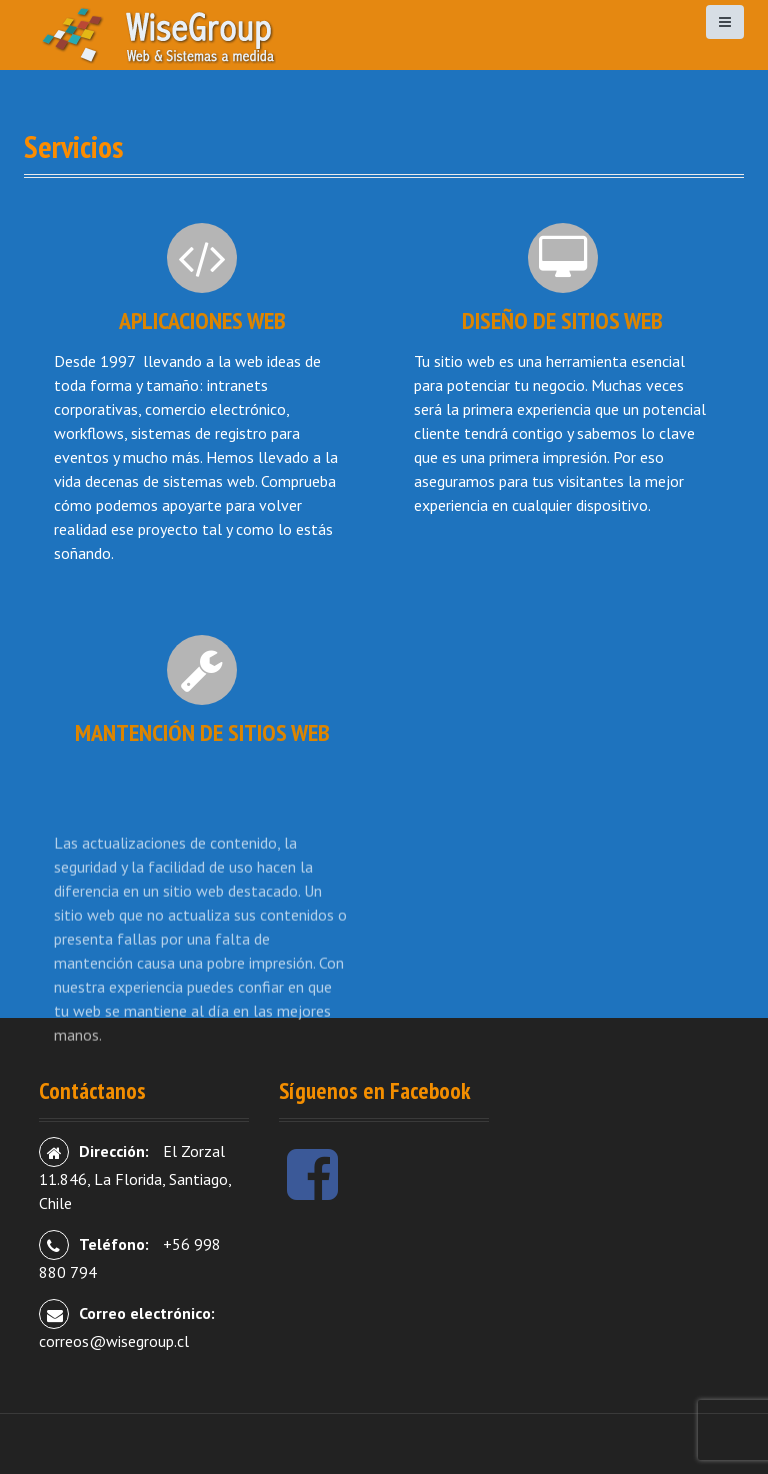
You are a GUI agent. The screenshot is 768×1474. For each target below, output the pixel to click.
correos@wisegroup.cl (114, 1341)
